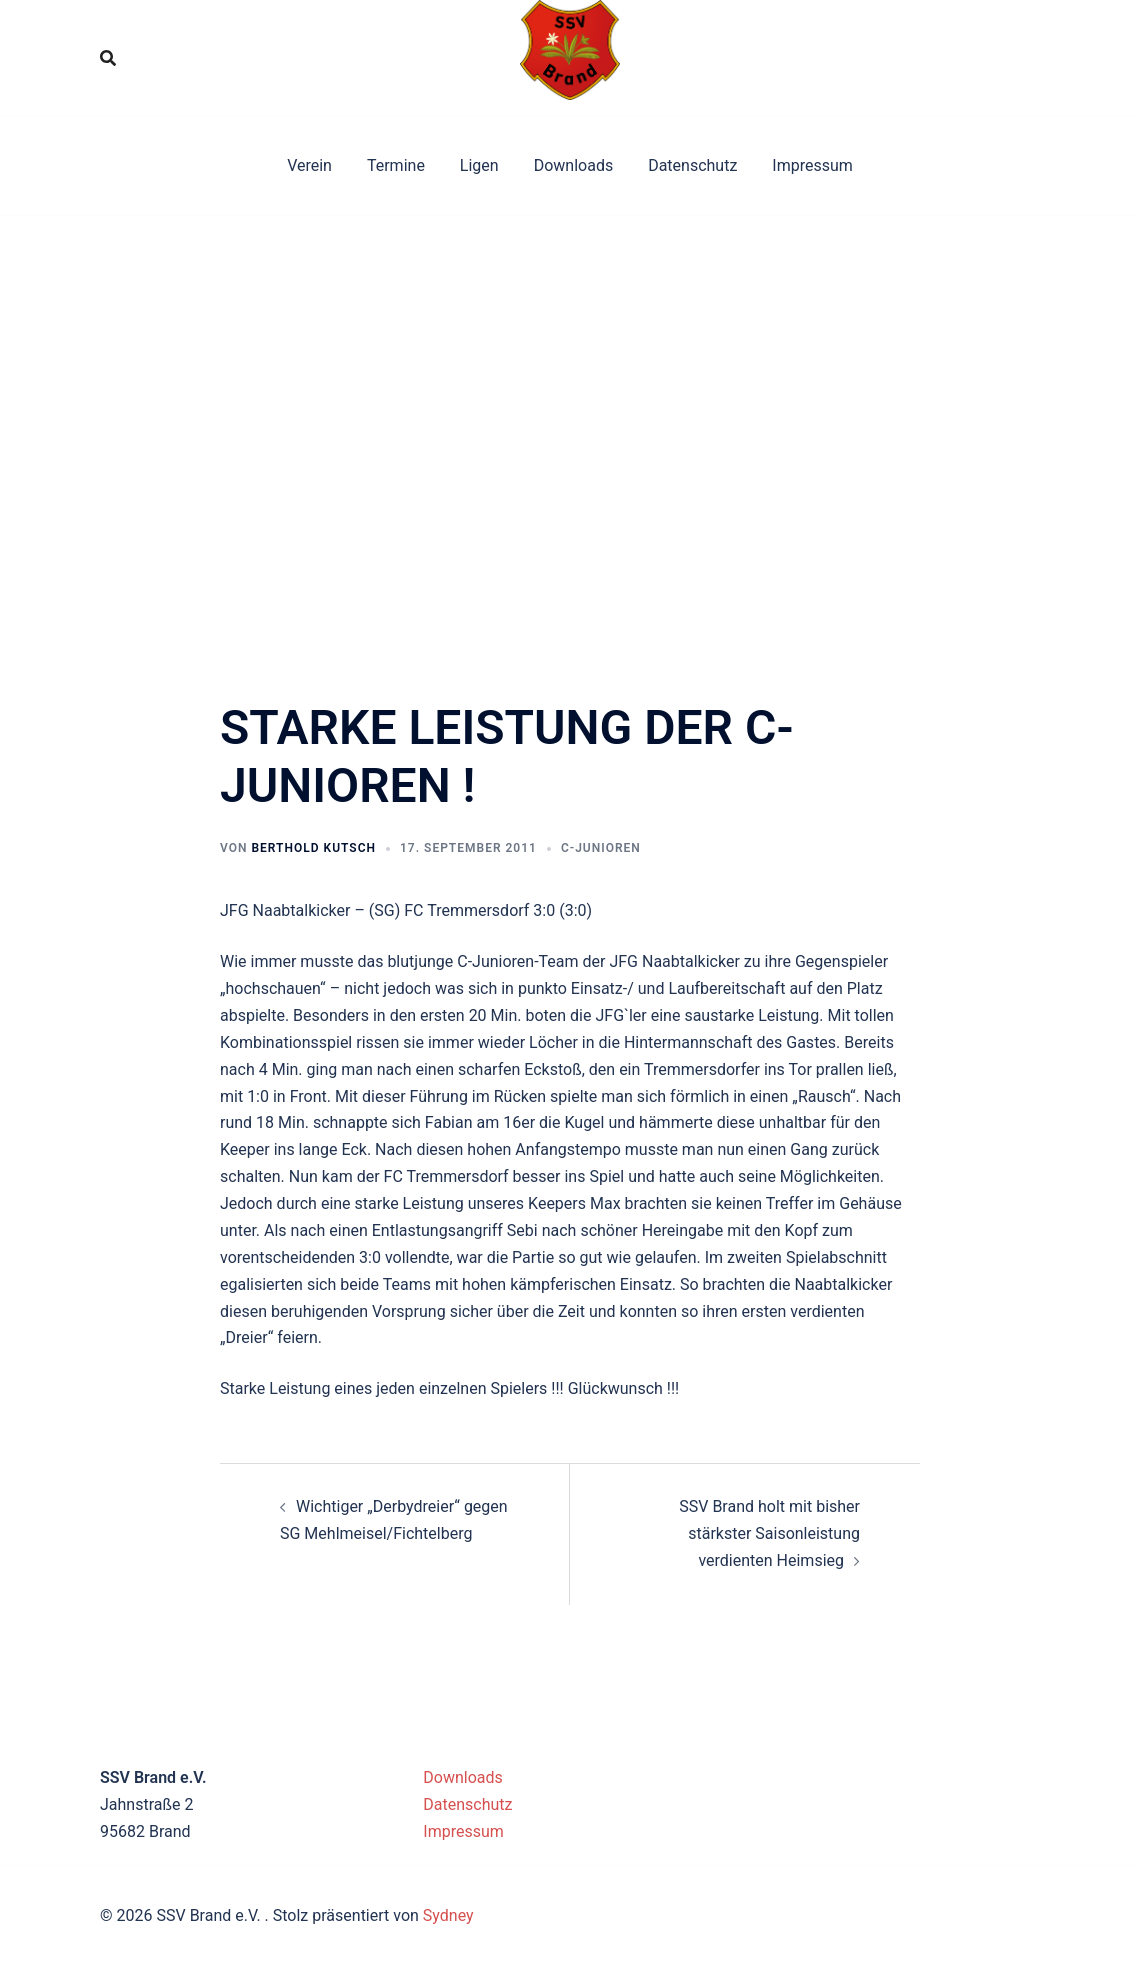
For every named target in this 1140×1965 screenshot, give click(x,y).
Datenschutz (692, 165)
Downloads (573, 165)
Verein (309, 165)
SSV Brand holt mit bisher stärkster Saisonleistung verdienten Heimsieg (769, 1533)
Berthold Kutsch (313, 848)
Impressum (812, 165)
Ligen (479, 165)
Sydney (448, 1915)
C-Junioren (601, 848)
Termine (396, 165)
